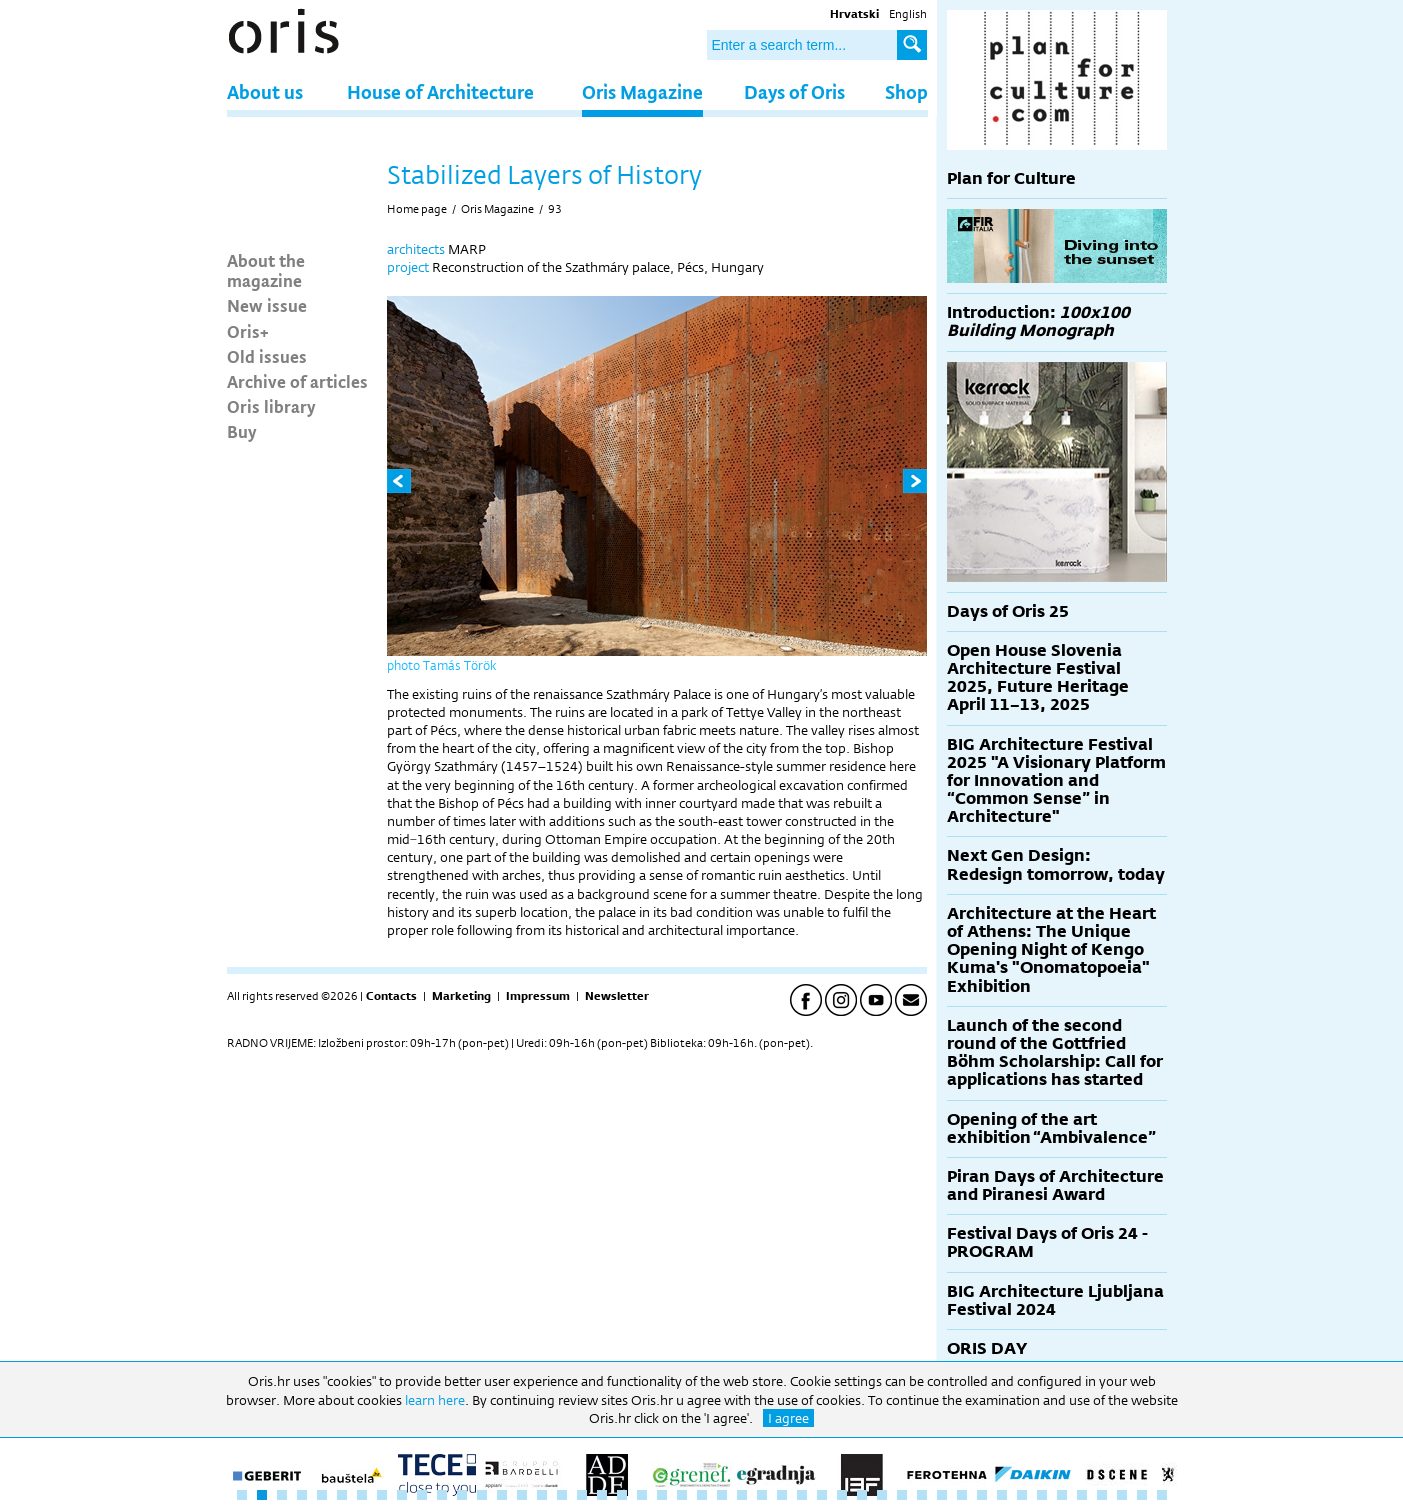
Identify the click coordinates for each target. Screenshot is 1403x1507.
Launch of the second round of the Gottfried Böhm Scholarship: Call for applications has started (1055, 1053)
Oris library (271, 406)
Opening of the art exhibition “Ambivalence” (1051, 1128)
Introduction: (1038, 321)
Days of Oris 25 (1008, 611)
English (908, 14)
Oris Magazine (642, 91)
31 (842, 1495)
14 (502, 1495)
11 (442, 1495)
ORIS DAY (987, 1348)
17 (562, 1495)
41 (1042, 1495)
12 (462, 1495)
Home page (417, 209)
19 (602, 1495)
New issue (267, 305)
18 (582, 1495)
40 (1022, 1495)
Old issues (267, 356)
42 (1062, 1495)
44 (1102, 1495)
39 (1002, 1495)
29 (802, 1495)
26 (742, 1495)
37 (962, 1495)
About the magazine (266, 270)
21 (642, 1495)
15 (522, 1495)
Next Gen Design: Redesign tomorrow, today (1056, 864)
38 (982, 1495)
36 (942, 1495)
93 (555, 209)
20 (622, 1495)
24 (702, 1495)
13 (482, 1495)
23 (682, 1495)
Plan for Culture (1011, 178)
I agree (788, 1418)
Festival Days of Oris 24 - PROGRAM (1047, 1242)
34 (902, 1495)
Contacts (391, 996)
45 (1122, 1495)
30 (822, 1495)
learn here (435, 1400)
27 (762, 1495)
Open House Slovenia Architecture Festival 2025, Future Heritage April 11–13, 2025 (1038, 678)
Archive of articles (297, 381)
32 (862, 1495)
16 (542, 1495)
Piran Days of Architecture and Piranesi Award (1055, 1185)
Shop (906, 91)
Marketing (461, 996)
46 (1142, 1495)
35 (922, 1495)
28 (782, 1495)
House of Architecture (440, 91)
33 (882, 1495)
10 (422, 1495)
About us (265, 91)
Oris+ (248, 331)
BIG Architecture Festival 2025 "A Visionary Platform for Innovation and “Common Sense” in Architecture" (1056, 781)
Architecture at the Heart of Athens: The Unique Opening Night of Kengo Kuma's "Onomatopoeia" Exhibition (1051, 950)
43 (1082, 1495)
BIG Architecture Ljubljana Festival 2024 (1055, 1300)
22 (662, 1495)
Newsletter (617, 996)
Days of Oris (794, 91)
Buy (242, 431)
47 (1162, 1495)
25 (722, 1495)
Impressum (538, 996)
